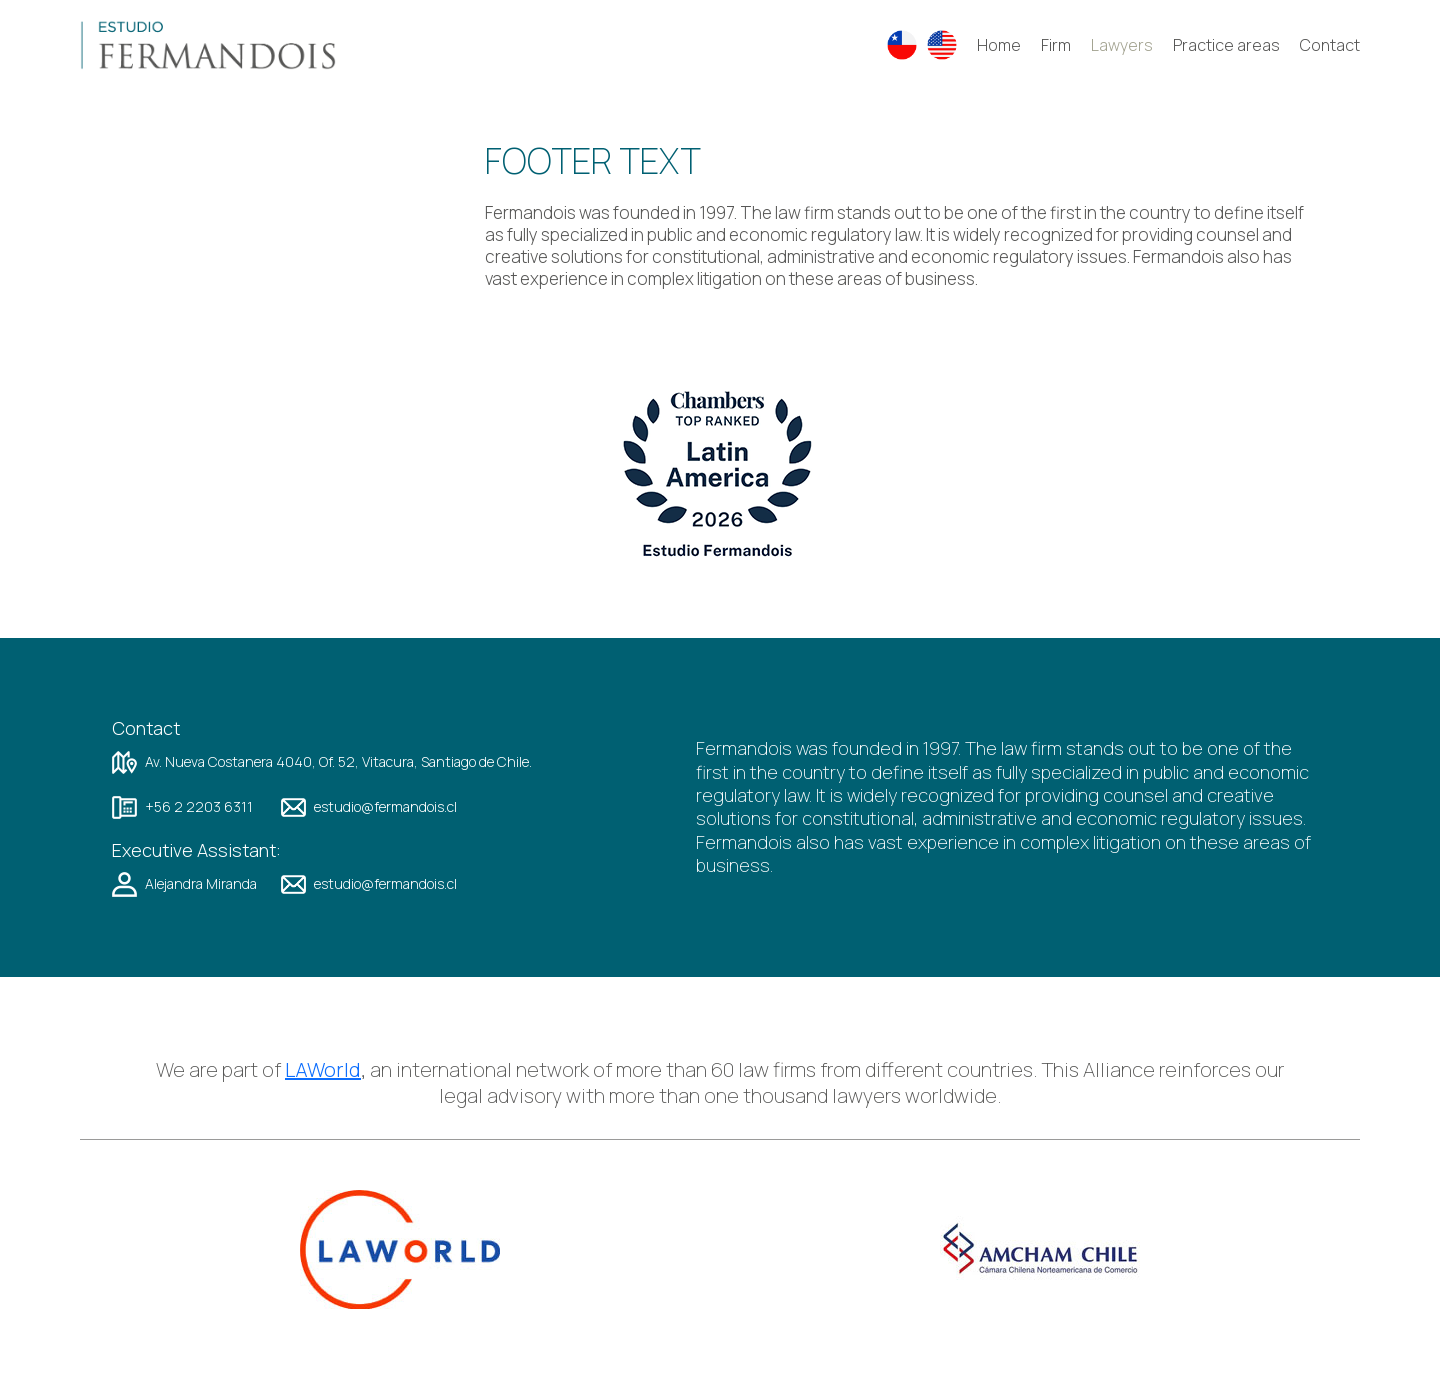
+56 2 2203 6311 (199, 807)
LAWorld (323, 1070)
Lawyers (1122, 45)
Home (999, 45)
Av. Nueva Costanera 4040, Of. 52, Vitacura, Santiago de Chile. (338, 762)
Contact (1330, 45)
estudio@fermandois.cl (385, 807)
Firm (1056, 45)
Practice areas (1226, 45)
